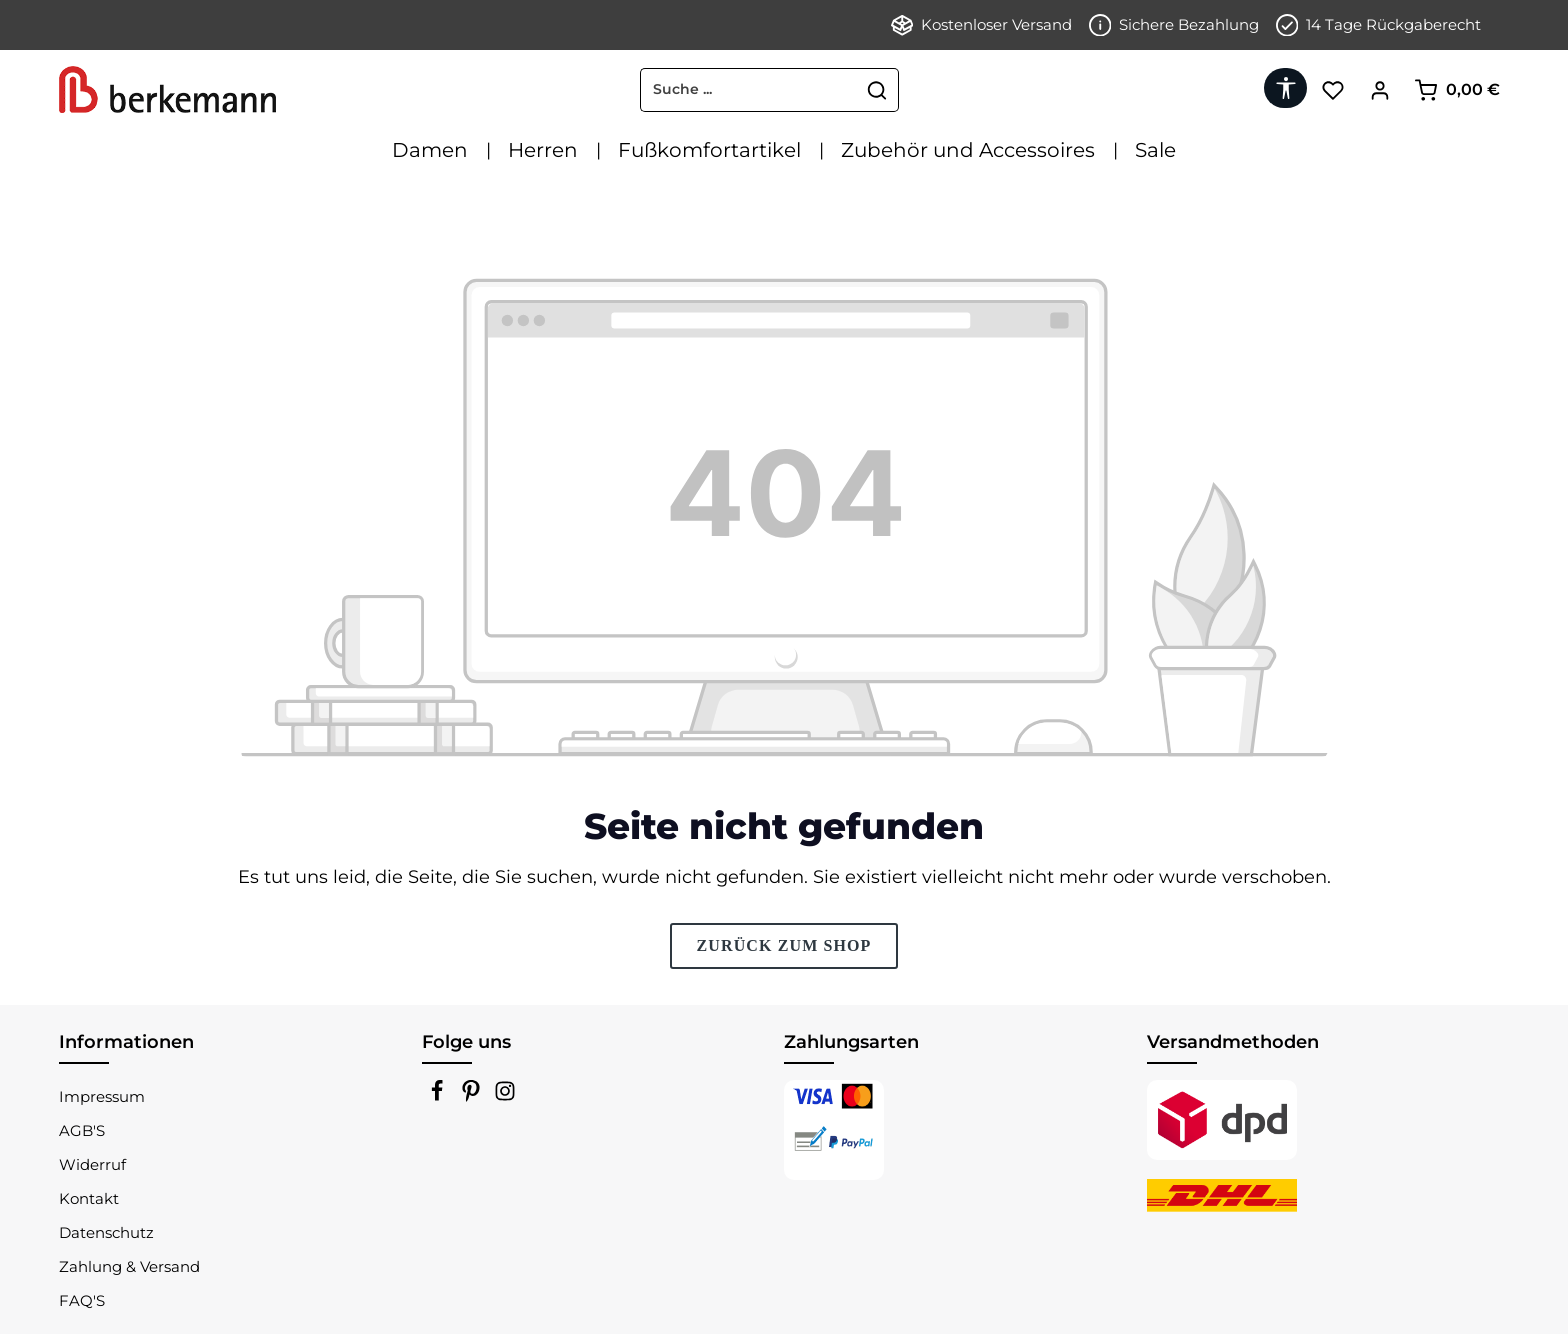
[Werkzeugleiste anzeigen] (1285, 88)
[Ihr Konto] (1379, 89)
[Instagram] (505, 1096)
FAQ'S (82, 1300)
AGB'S (82, 1130)
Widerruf (92, 1164)
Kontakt (89, 1198)
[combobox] (748, 90)
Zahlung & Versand (129, 1266)
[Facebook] (439, 1096)
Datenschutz (106, 1232)
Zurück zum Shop (783, 945)
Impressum (102, 1096)
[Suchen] (877, 90)
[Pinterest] (473, 1096)
